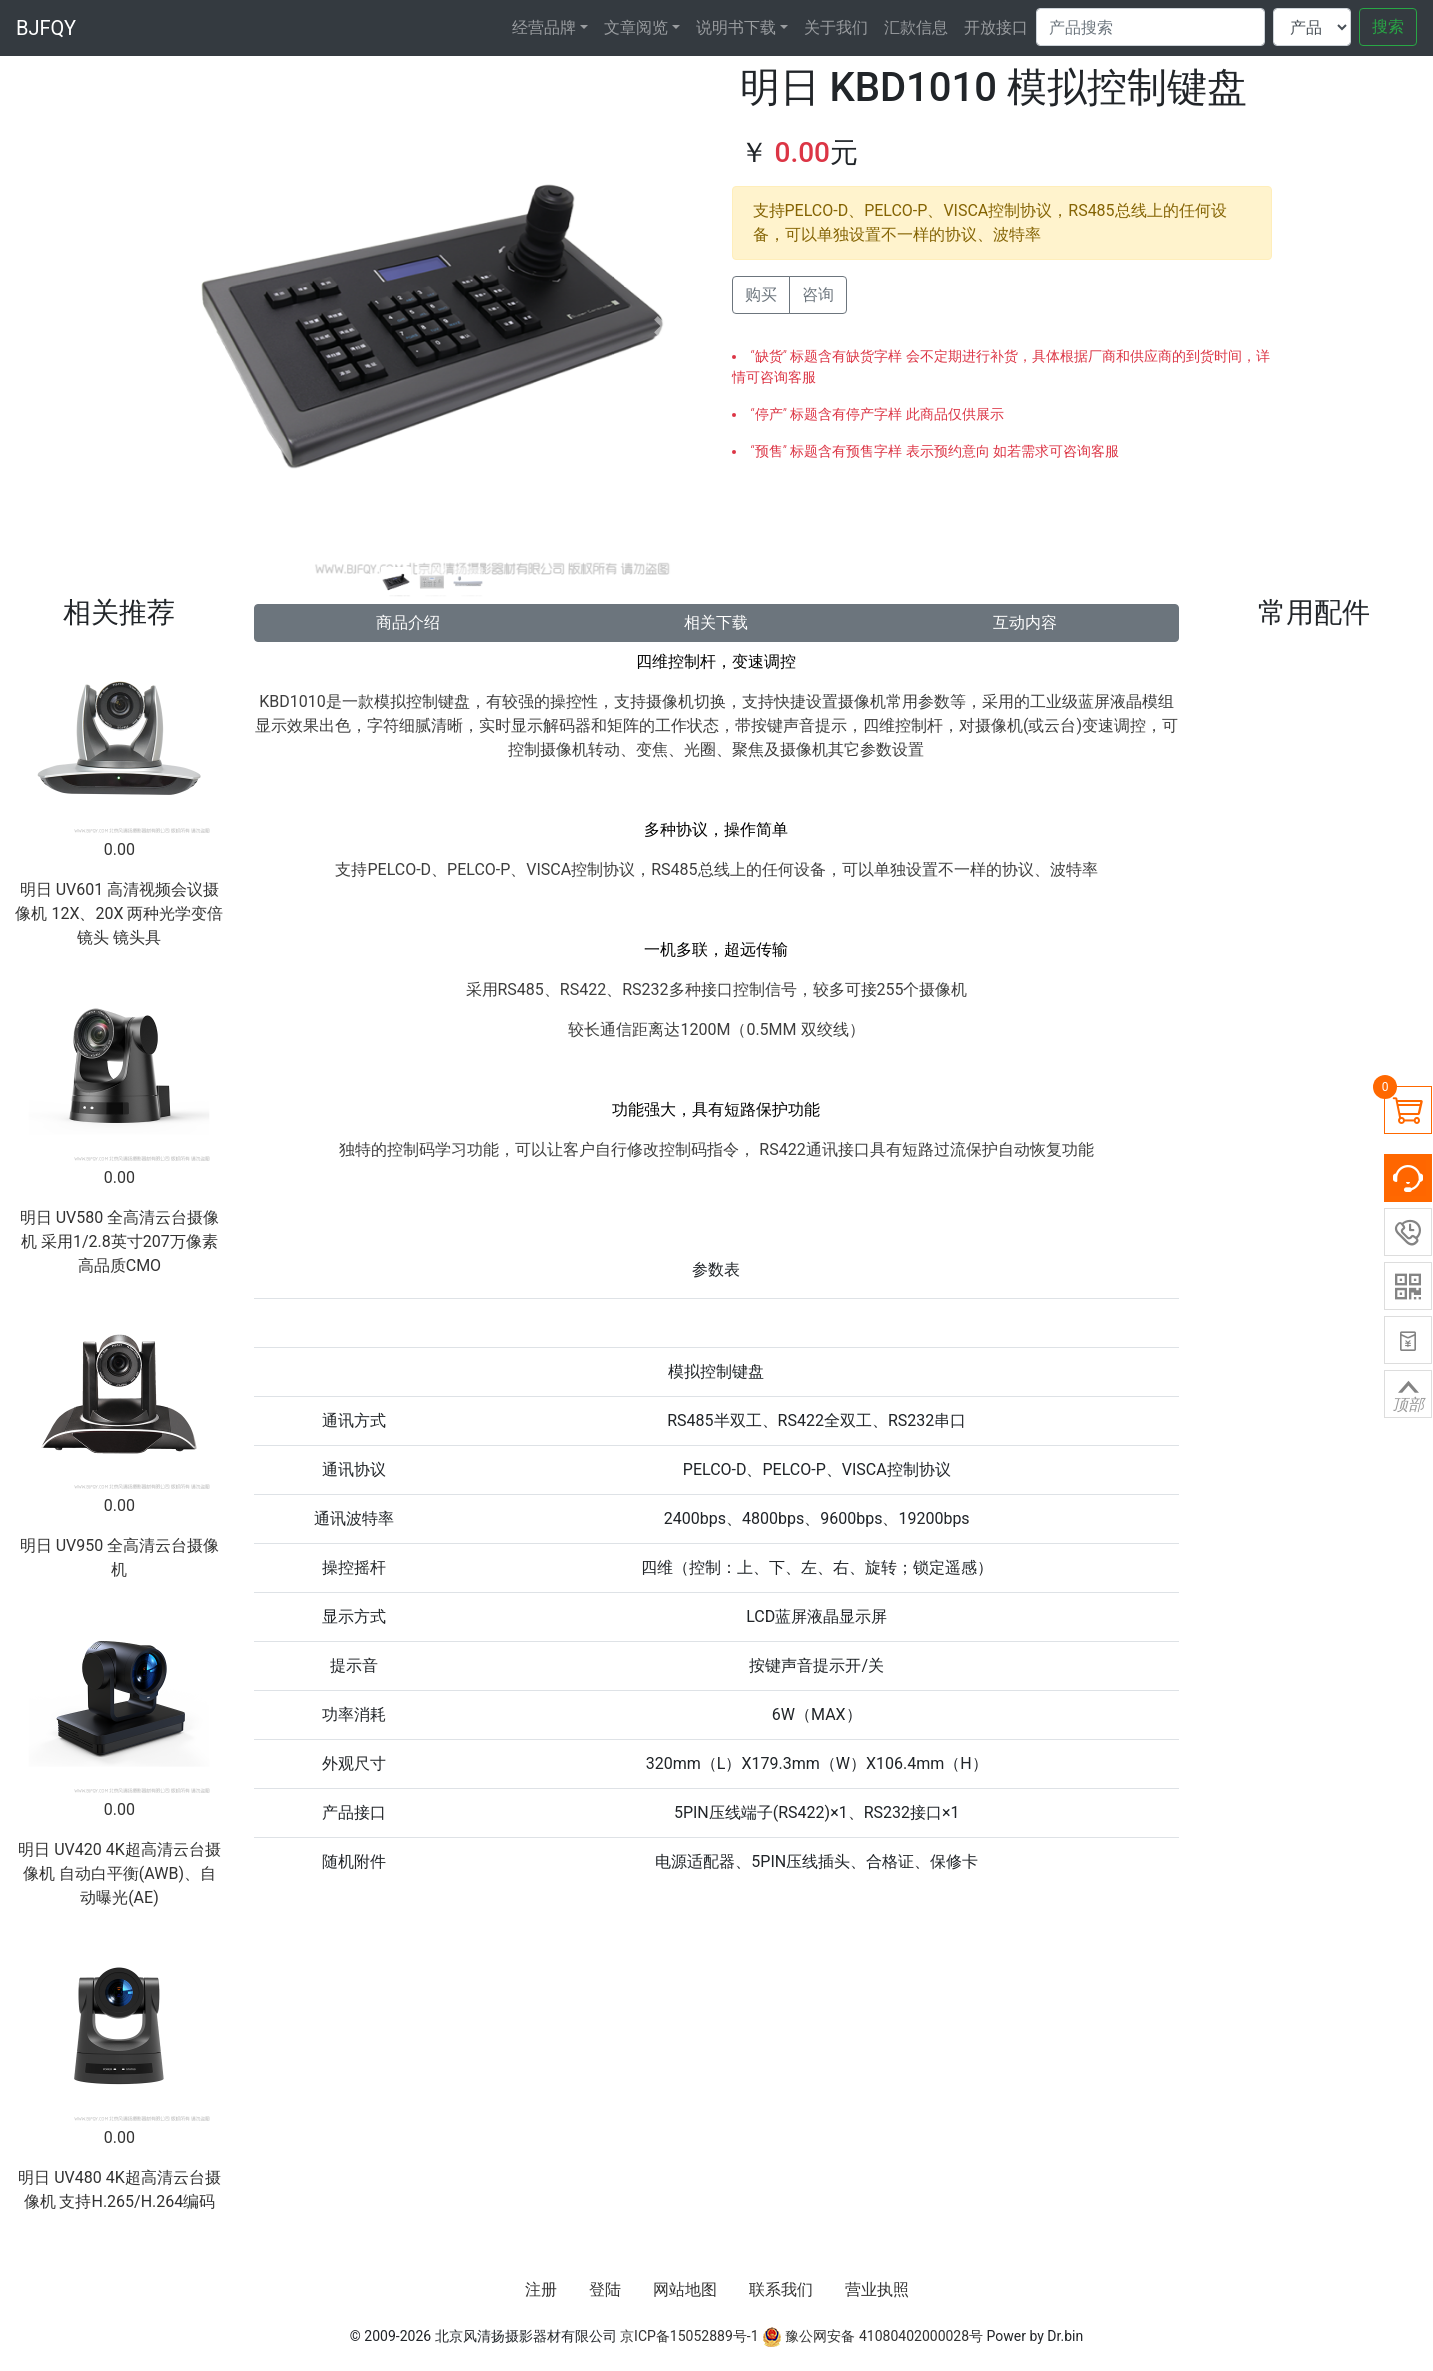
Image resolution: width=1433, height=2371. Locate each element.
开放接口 (996, 27)
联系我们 (781, 2289)
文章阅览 (636, 27)
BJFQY (46, 28)
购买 (761, 294)
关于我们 (836, 27)
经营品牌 (544, 27)
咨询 (818, 294)
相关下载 (716, 622)
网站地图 (685, 2289)
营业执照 (877, 2289)
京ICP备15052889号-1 (689, 2336)
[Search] (1150, 27)
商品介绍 (408, 622)
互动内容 (1025, 622)
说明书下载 (736, 27)
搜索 (1388, 26)
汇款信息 (916, 27)
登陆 (605, 2289)
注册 (541, 2289)
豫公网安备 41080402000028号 (872, 2336)
